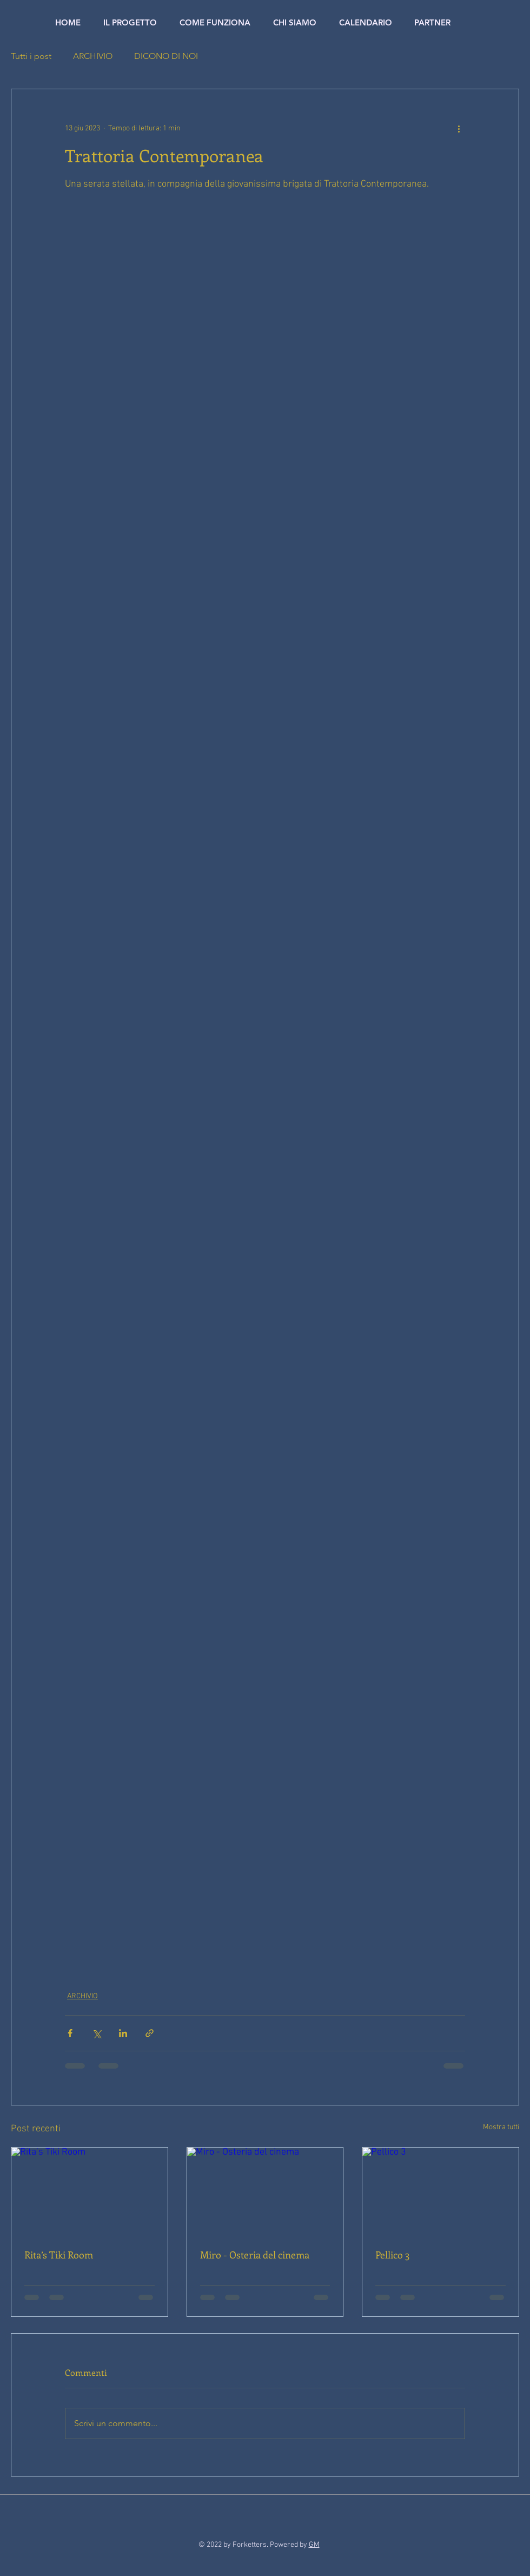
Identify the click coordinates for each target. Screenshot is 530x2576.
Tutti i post (31, 56)
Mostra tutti (501, 2127)
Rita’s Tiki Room (58, 2254)
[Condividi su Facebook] (70, 2033)
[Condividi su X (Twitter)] (96, 2033)
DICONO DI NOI (166, 56)
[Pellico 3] (440, 2191)
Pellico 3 (392, 2254)
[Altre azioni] (458, 128)
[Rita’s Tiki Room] (89, 2191)
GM (314, 2544)
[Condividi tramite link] (149, 2033)
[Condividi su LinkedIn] (123, 2033)
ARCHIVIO (92, 56)
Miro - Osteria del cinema (254, 2254)
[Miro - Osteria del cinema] (265, 2191)
